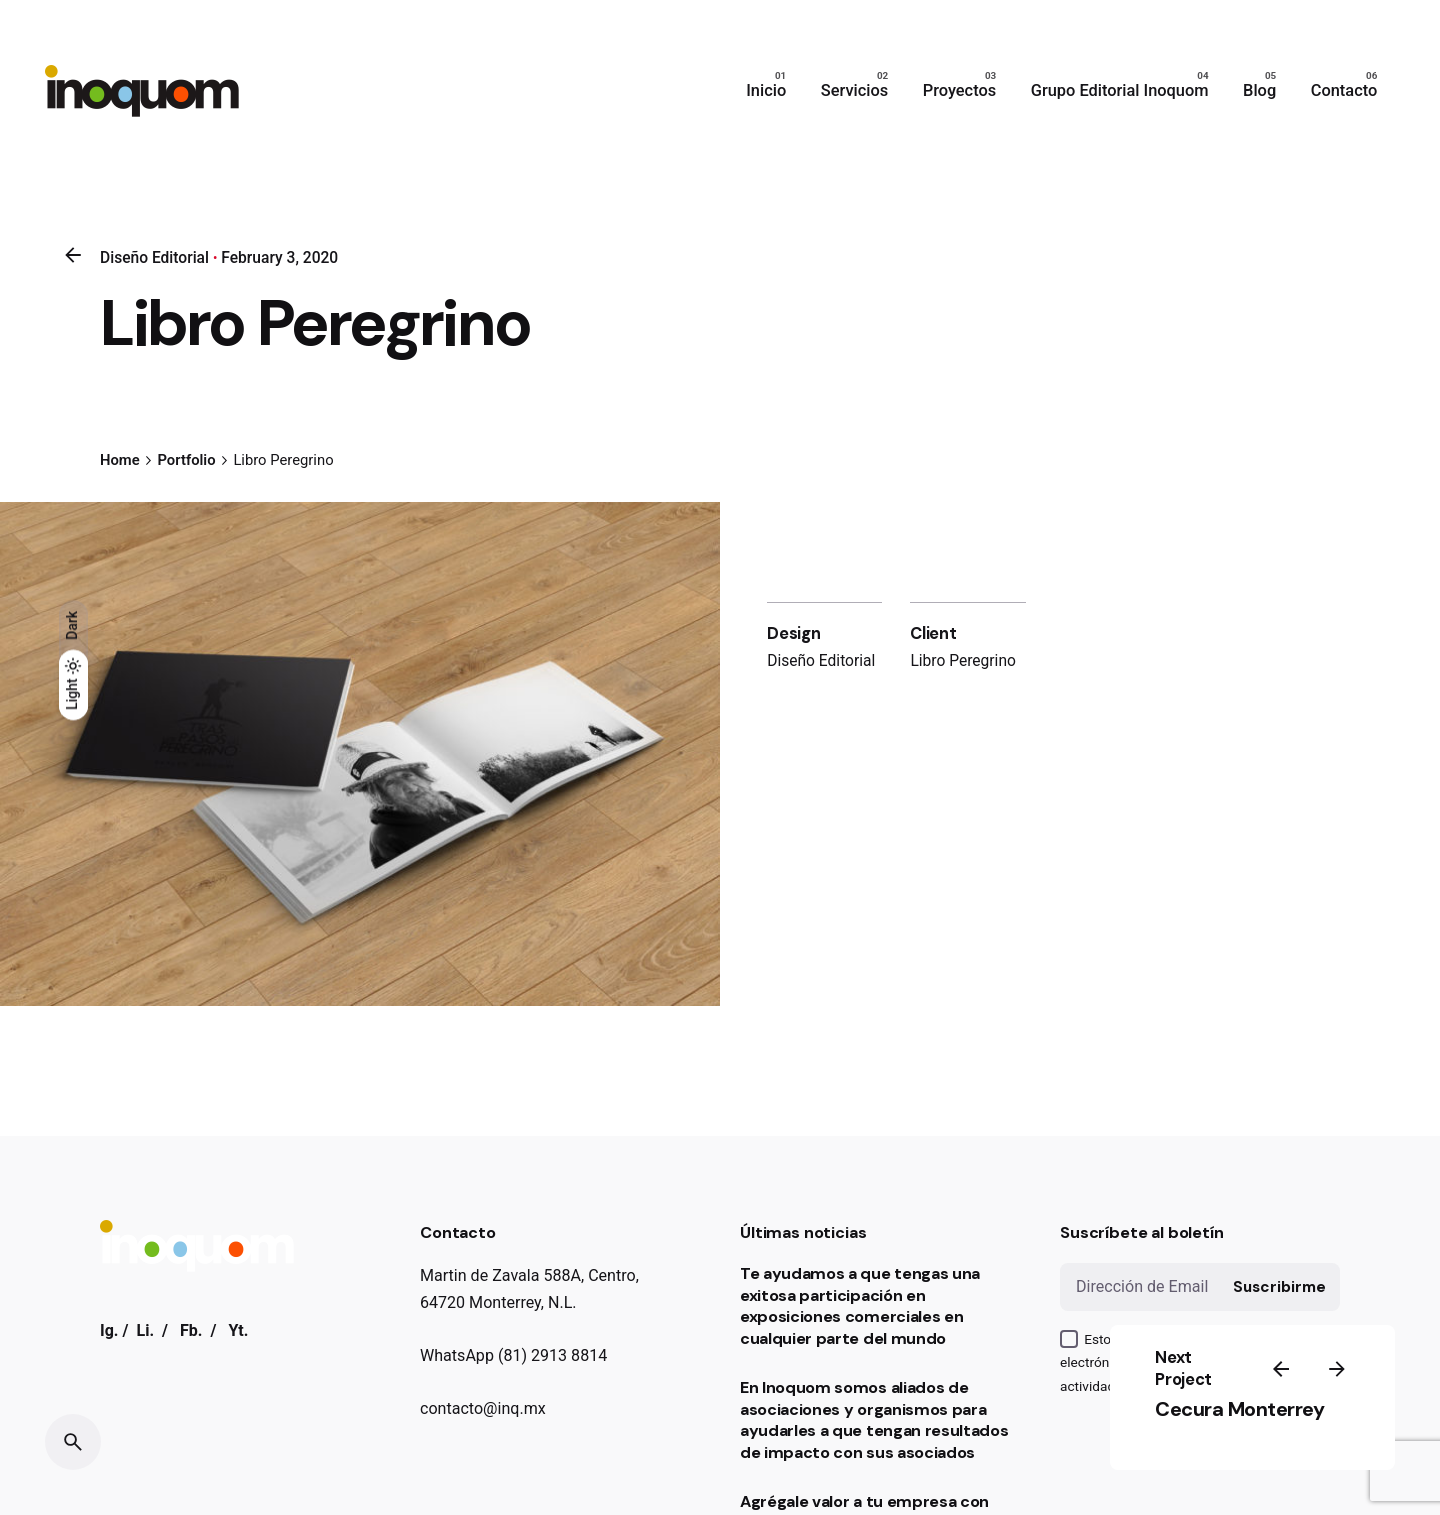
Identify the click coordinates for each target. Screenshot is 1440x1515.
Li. (145, 1330)
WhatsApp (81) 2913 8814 (513, 1355)
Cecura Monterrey (1239, 1409)
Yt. (238, 1330)
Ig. (109, 1330)
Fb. (191, 1330)
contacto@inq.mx (483, 1408)
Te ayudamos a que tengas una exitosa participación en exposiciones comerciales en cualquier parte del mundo (860, 1306)
